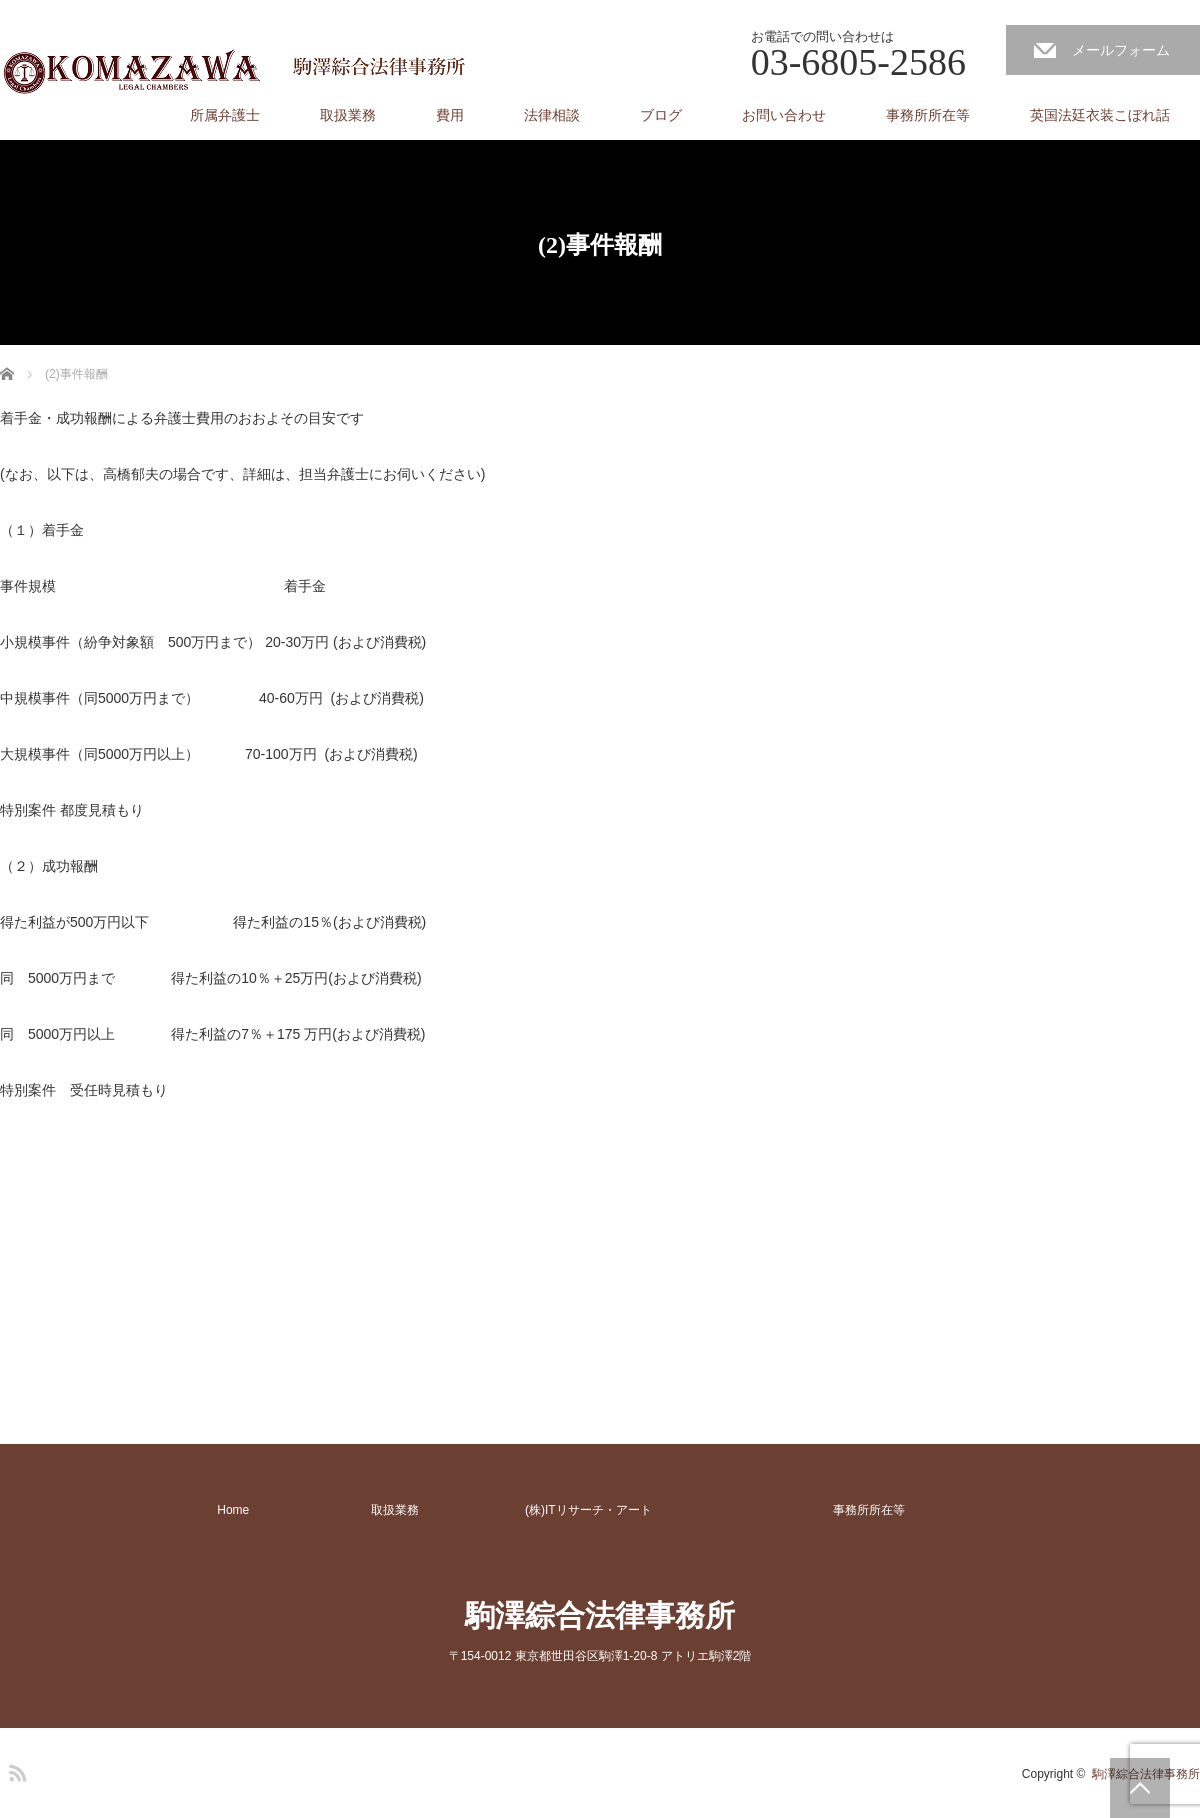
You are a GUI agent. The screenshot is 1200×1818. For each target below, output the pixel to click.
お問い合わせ (784, 115)
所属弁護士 (225, 115)
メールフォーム (1121, 50)
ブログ (661, 115)
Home (233, 1510)
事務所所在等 (928, 115)
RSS (15, 1770)
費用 (450, 115)
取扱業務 (348, 115)
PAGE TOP (1140, 1788)
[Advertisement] (150, 1257)
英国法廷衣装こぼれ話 (1100, 115)
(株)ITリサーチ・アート (588, 1510)
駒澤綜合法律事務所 (600, 1615)
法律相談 (552, 115)
